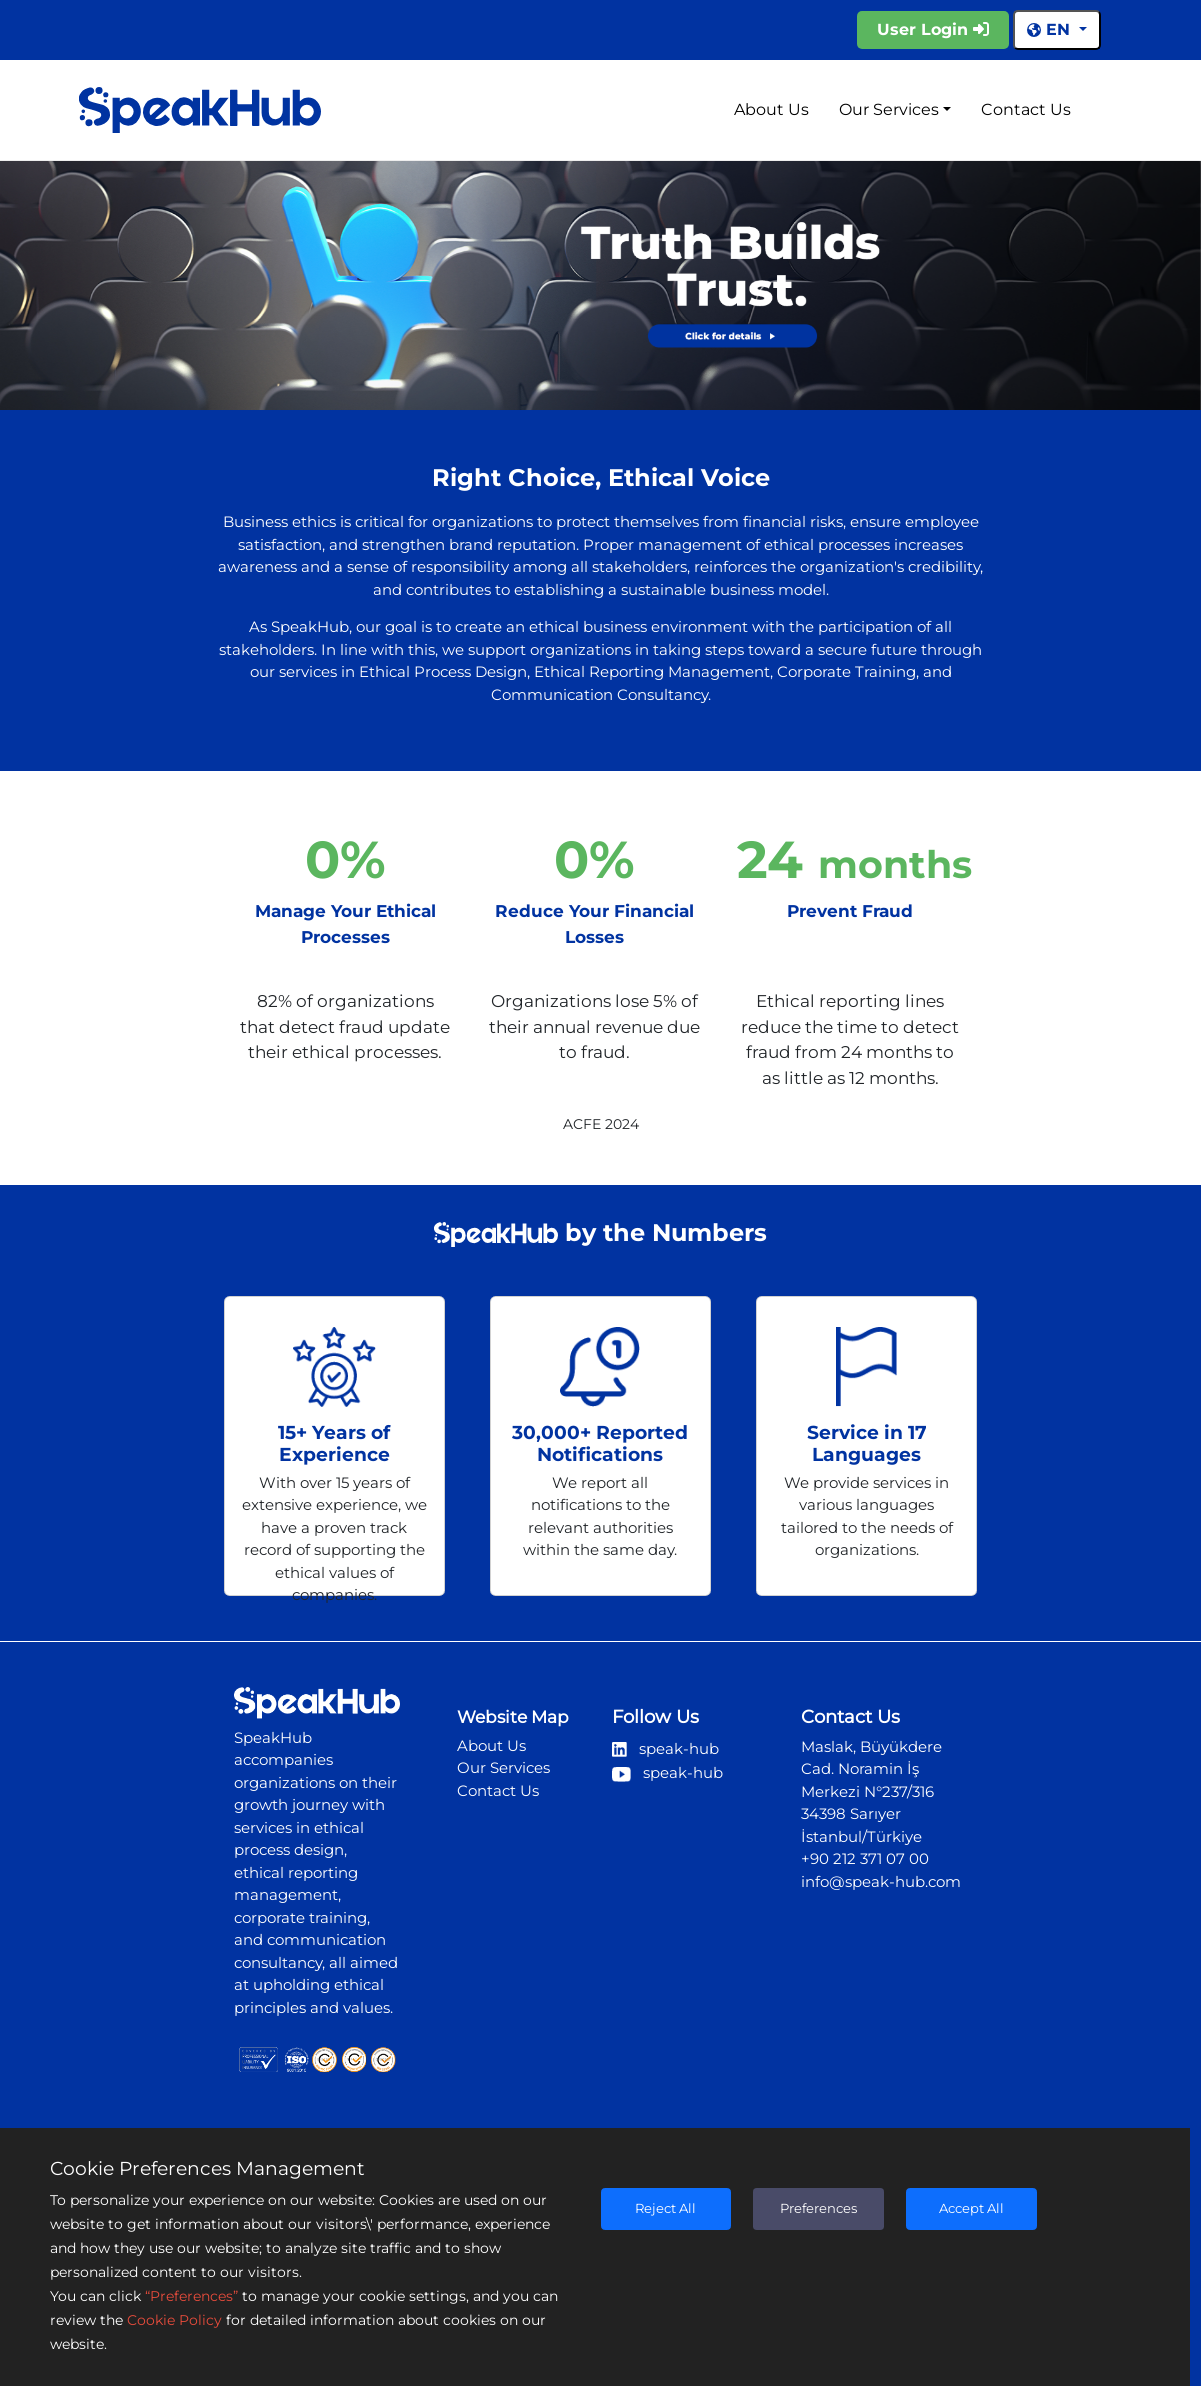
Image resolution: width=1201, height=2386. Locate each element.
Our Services (889, 109)
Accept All (971, 2208)
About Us (771, 109)
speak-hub (665, 1748)
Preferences (818, 2208)
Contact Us (1026, 109)
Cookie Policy (174, 2320)
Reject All (665, 2208)
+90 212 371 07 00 (865, 1858)
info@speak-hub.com (881, 1881)
